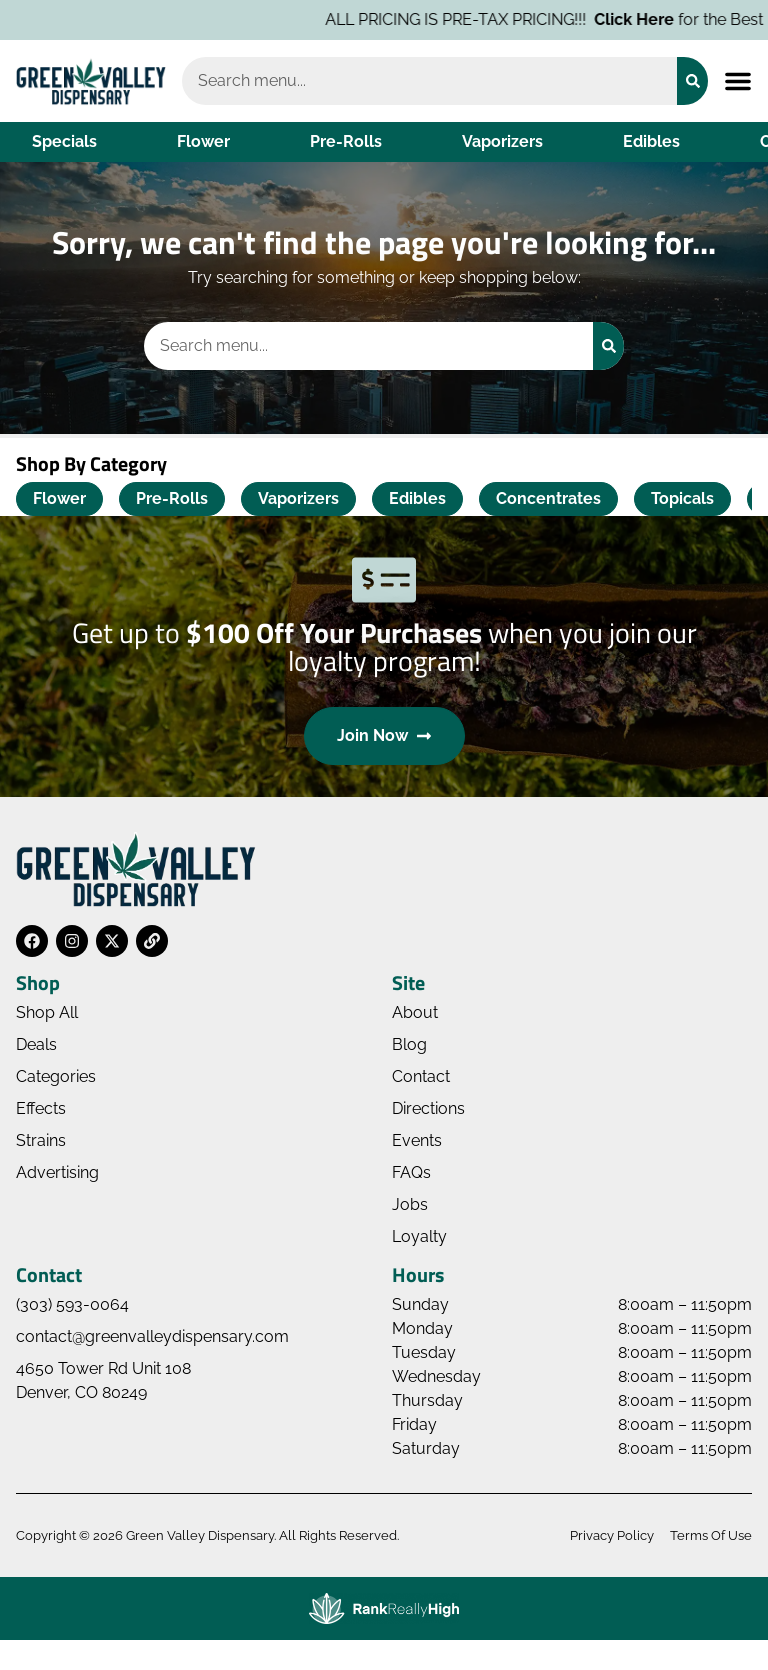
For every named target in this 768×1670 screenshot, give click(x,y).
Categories (56, 1076)
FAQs (411, 1172)
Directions (428, 1108)
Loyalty (419, 1236)
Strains (41, 1140)
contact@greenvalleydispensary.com (152, 1336)
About (415, 1012)
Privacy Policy (612, 1535)
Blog (409, 1044)
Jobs (410, 1204)
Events (417, 1140)
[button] (738, 81)
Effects (41, 1108)
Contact (421, 1076)
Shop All (47, 1012)
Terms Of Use (711, 1535)
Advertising (57, 1172)
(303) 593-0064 (72, 1304)
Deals (36, 1044)
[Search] (692, 81)
